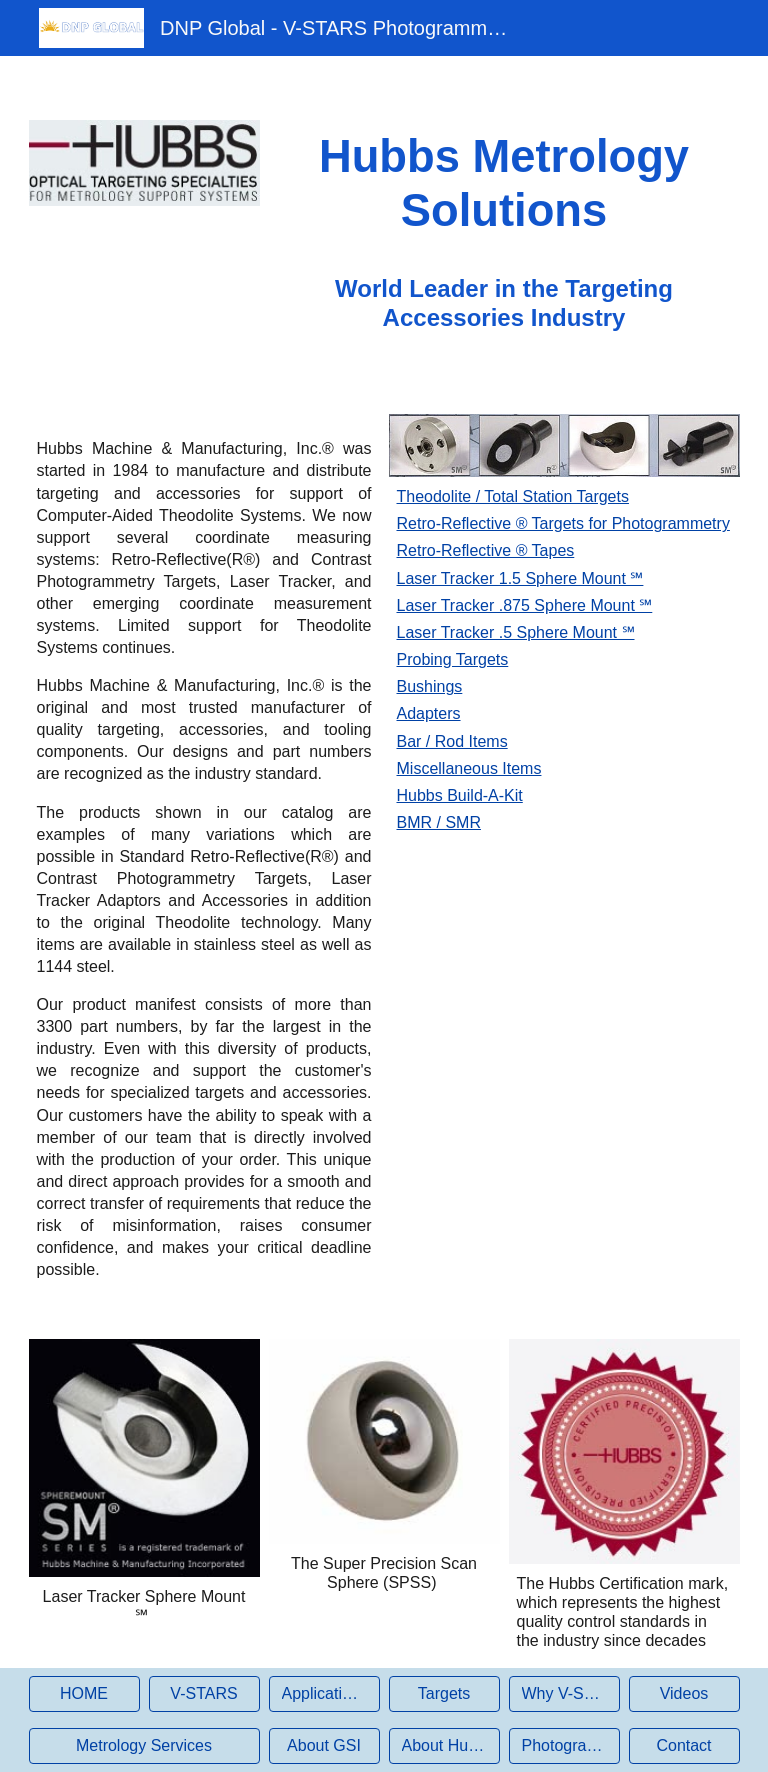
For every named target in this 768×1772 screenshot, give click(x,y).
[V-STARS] (204, 1694)
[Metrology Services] (144, 1746)
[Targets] (444, 1694)
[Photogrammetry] (564, 1746)
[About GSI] (324, 1746)
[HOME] (84, 1694)
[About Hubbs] (444, 1746)
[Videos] (684, 1694)
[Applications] (324, 1694)
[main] (504, 184)
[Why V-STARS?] (564, 1694)
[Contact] (684, 1746)
